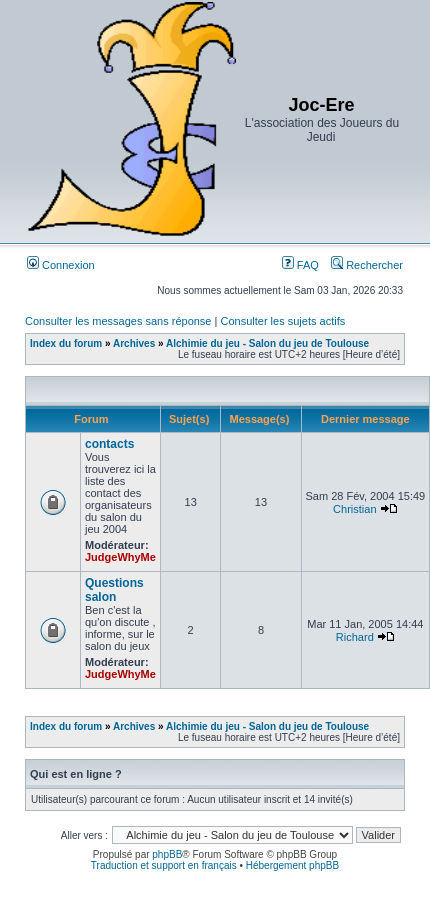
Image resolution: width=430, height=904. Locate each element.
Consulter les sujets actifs (282, 321)
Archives (134, 343)
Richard (355, 637)
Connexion (61, 265)
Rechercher (367, 265)
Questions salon (114, 590)
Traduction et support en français (164, 865)
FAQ (300, 265)
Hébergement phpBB (292, 865)
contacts (109, 444)
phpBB (167, 854)
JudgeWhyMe (120, 557)
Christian (354, 509)
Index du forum (66, 343)
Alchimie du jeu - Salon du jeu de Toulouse (267, 343)
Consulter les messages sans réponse (118, 321)
